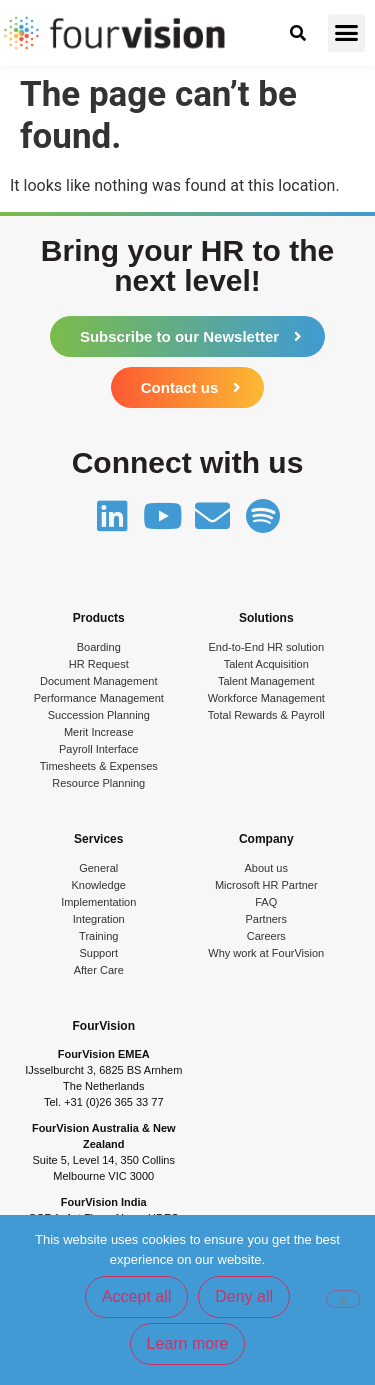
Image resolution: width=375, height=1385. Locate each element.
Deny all (244, 1296)
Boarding (99, 647)
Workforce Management (266, 698)
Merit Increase (99, 732)
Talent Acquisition (266, 664)
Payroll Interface (98, 749)
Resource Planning (98, 783)
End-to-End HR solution (266, 647)
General (98, 868)
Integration (99, 919)
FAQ (266, 902)
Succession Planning (99, 715)
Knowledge (99, 885)
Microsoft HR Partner (266, 885)
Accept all (136, 1296)
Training (98, 936)
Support (98, 953)
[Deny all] (343, 1299)
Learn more (188, 1343)
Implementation (98, 902)
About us (266, 868)
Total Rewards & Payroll (266, 715)
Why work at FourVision (266, 953)
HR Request (99, 664)
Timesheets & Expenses (99, 766)
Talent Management (266, 681)
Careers (266, 936)
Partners (266, 919)
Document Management (98, 681)
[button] (347, 33)
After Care (99, 970)
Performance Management (99, 698)
